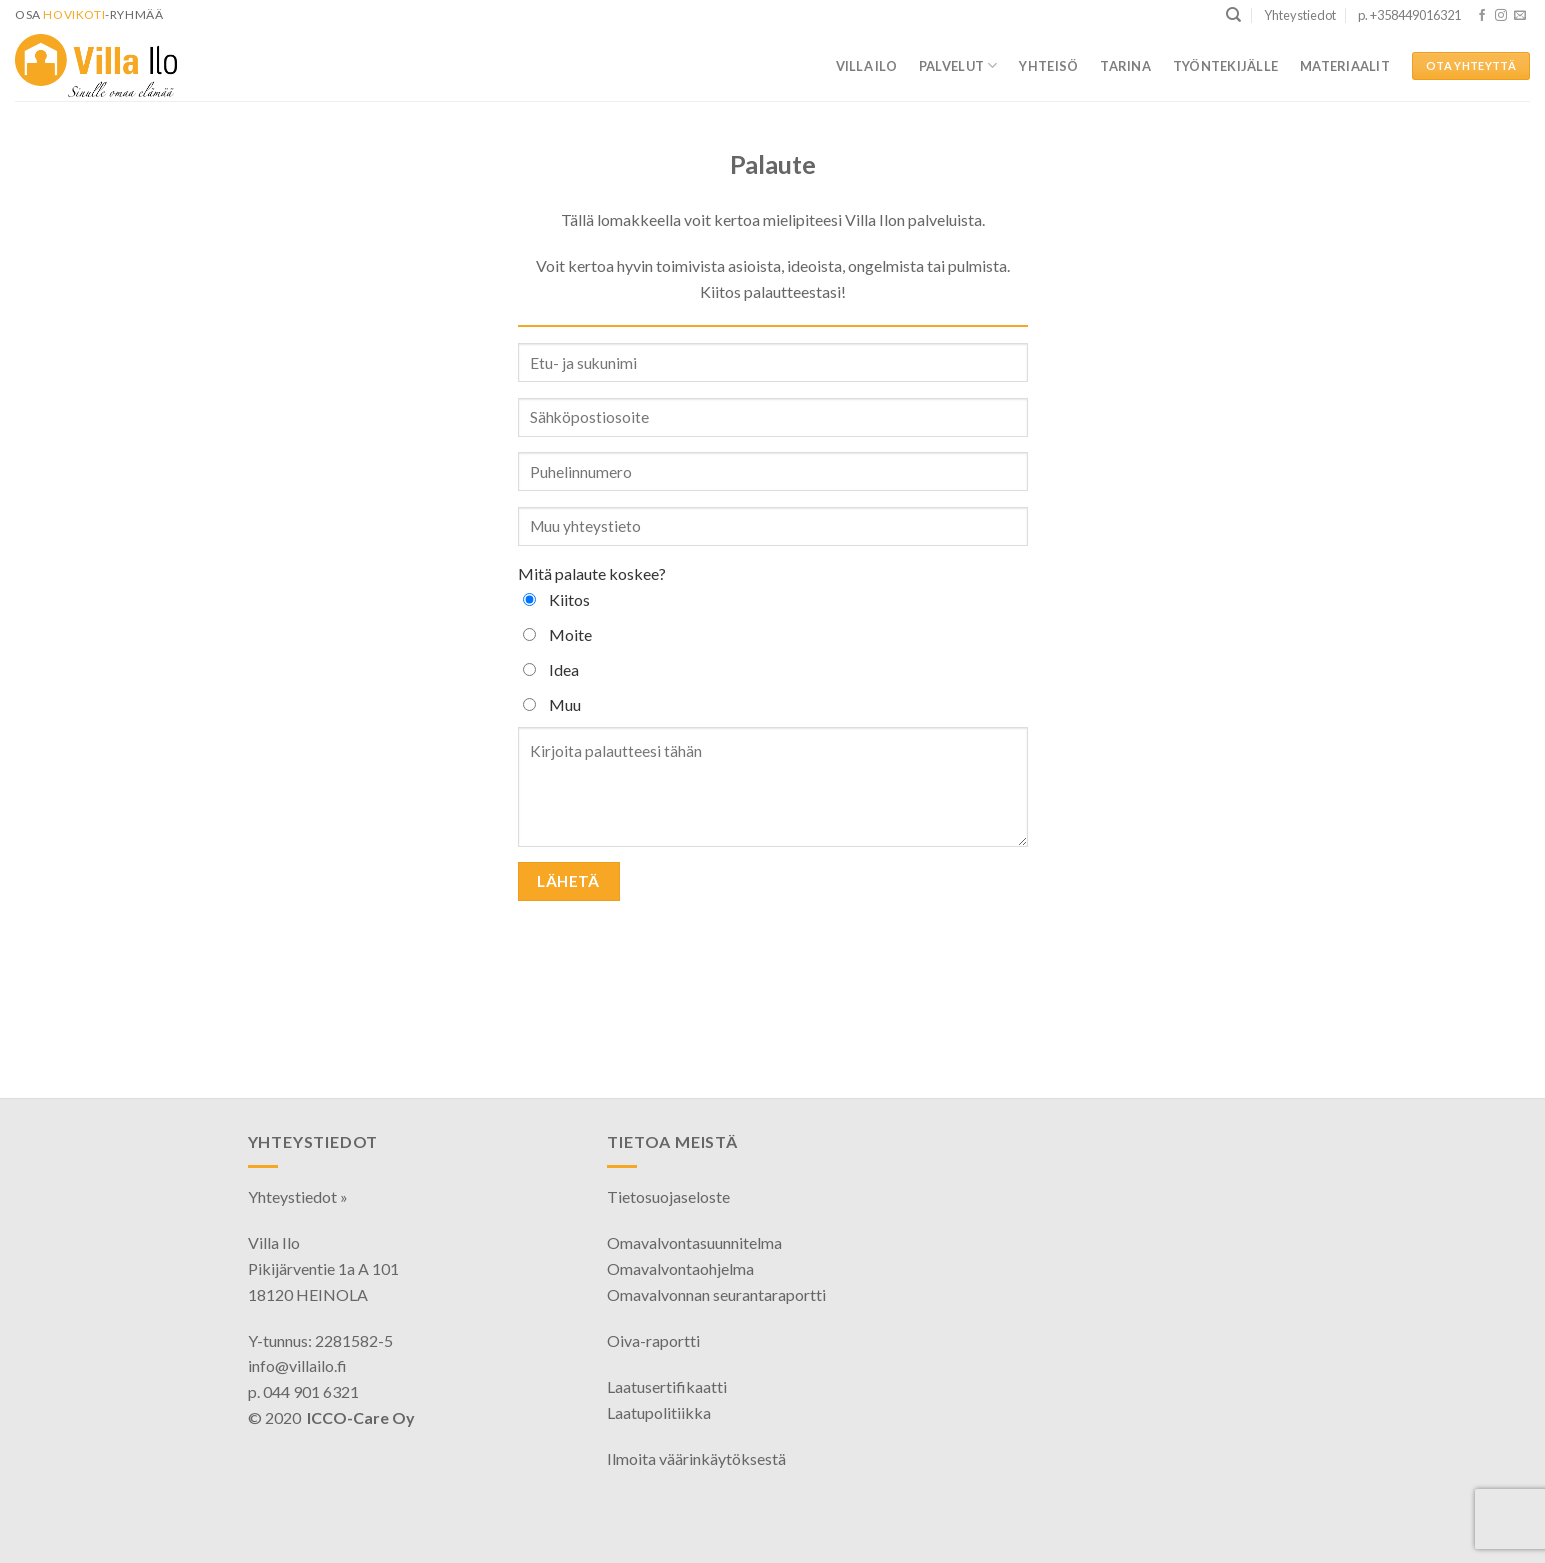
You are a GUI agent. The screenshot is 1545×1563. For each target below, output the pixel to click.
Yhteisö (1048, 66)
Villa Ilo (866, 66)
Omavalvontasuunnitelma (694, 1242)
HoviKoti (74, 14)
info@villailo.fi (297, 1365)
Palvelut (958, 65)
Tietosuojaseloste (668, 1196)
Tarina (1125, 66)
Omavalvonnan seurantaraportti (716, 1294)
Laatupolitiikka (659, 1412)
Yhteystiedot (1300, 15)
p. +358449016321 (1409, 15)
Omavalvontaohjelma (680, 1268)
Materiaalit (1345, 66)
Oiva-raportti (653, 1340)
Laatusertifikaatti (667, 1386)
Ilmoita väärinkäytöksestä (696, 1458)
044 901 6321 (311, 1391)
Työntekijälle (1225, 66)
